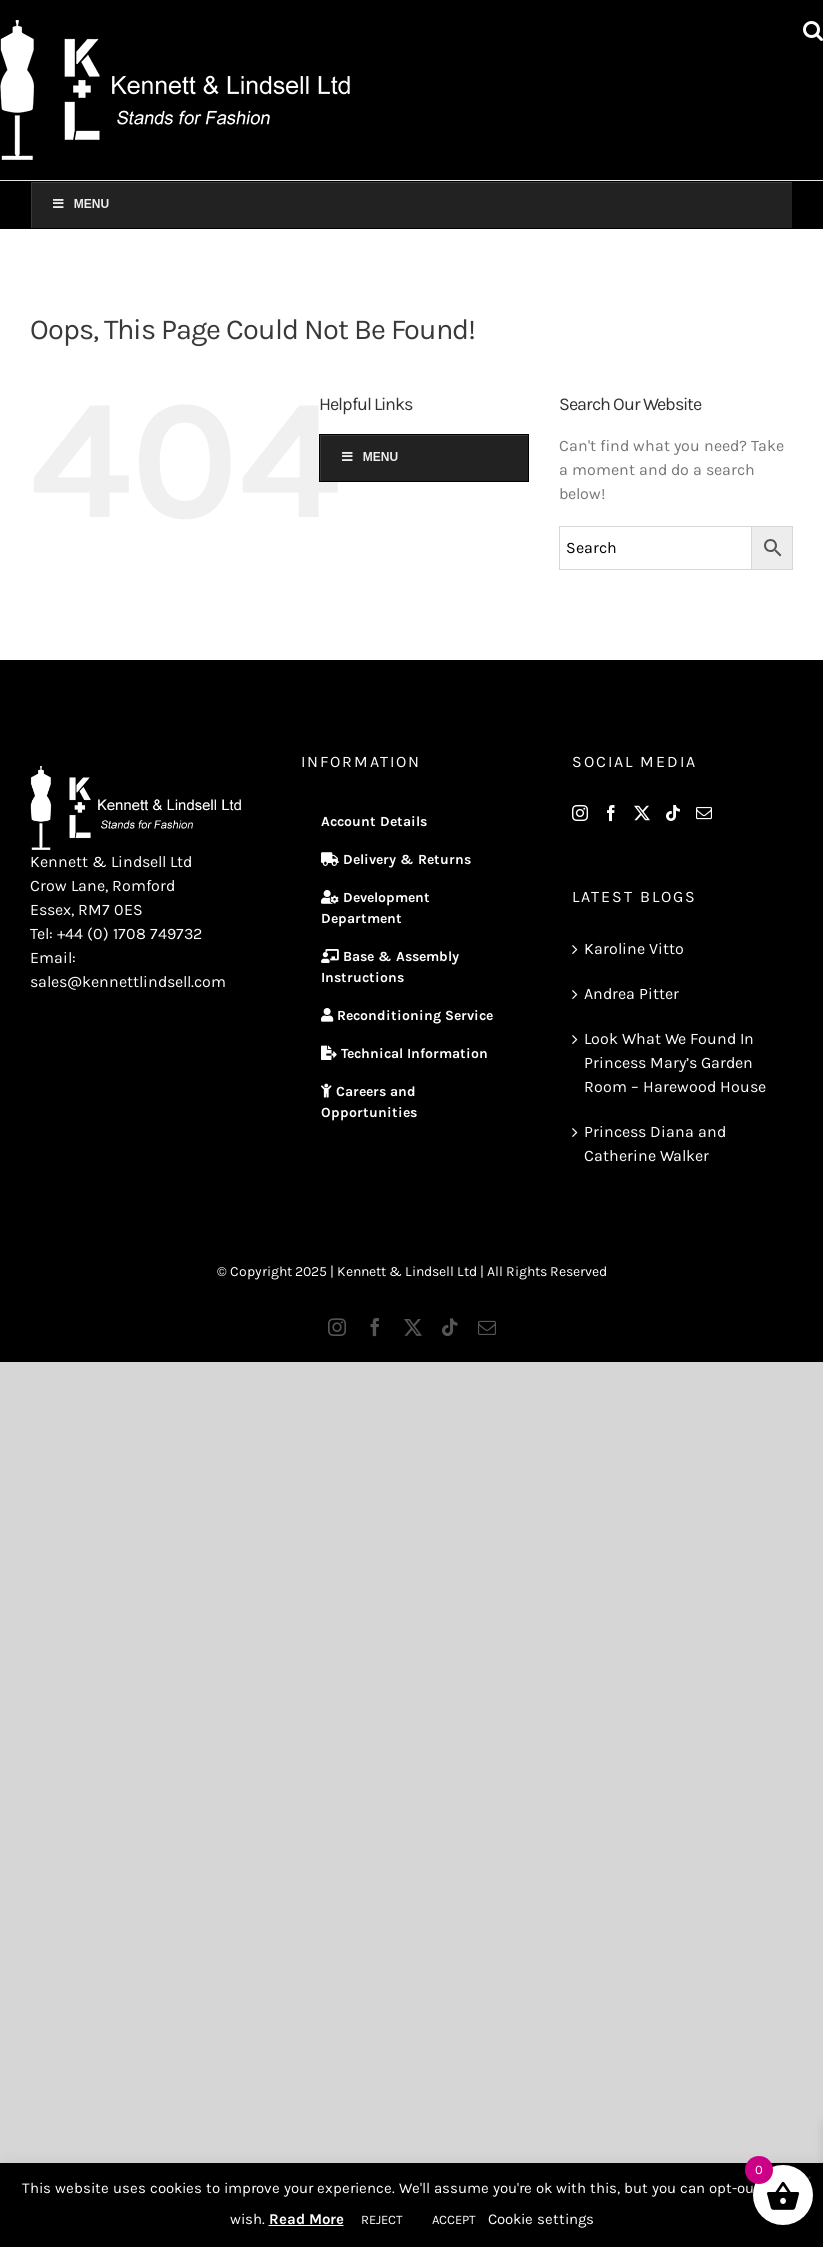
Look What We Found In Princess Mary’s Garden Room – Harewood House (675, 1062)
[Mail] (704, 813)
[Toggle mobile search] (813, 30)
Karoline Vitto (634, 948)
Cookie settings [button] (541, 2219)
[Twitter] (642, 813)
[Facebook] (611, 813)
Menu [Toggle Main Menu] (80, 204)
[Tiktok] (673, 813)
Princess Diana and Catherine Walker (655, 1143)
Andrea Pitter (631, 993)
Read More (306, 2219)
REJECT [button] (382, 2219)
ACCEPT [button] (454, 2219)
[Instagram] (580, 813)
